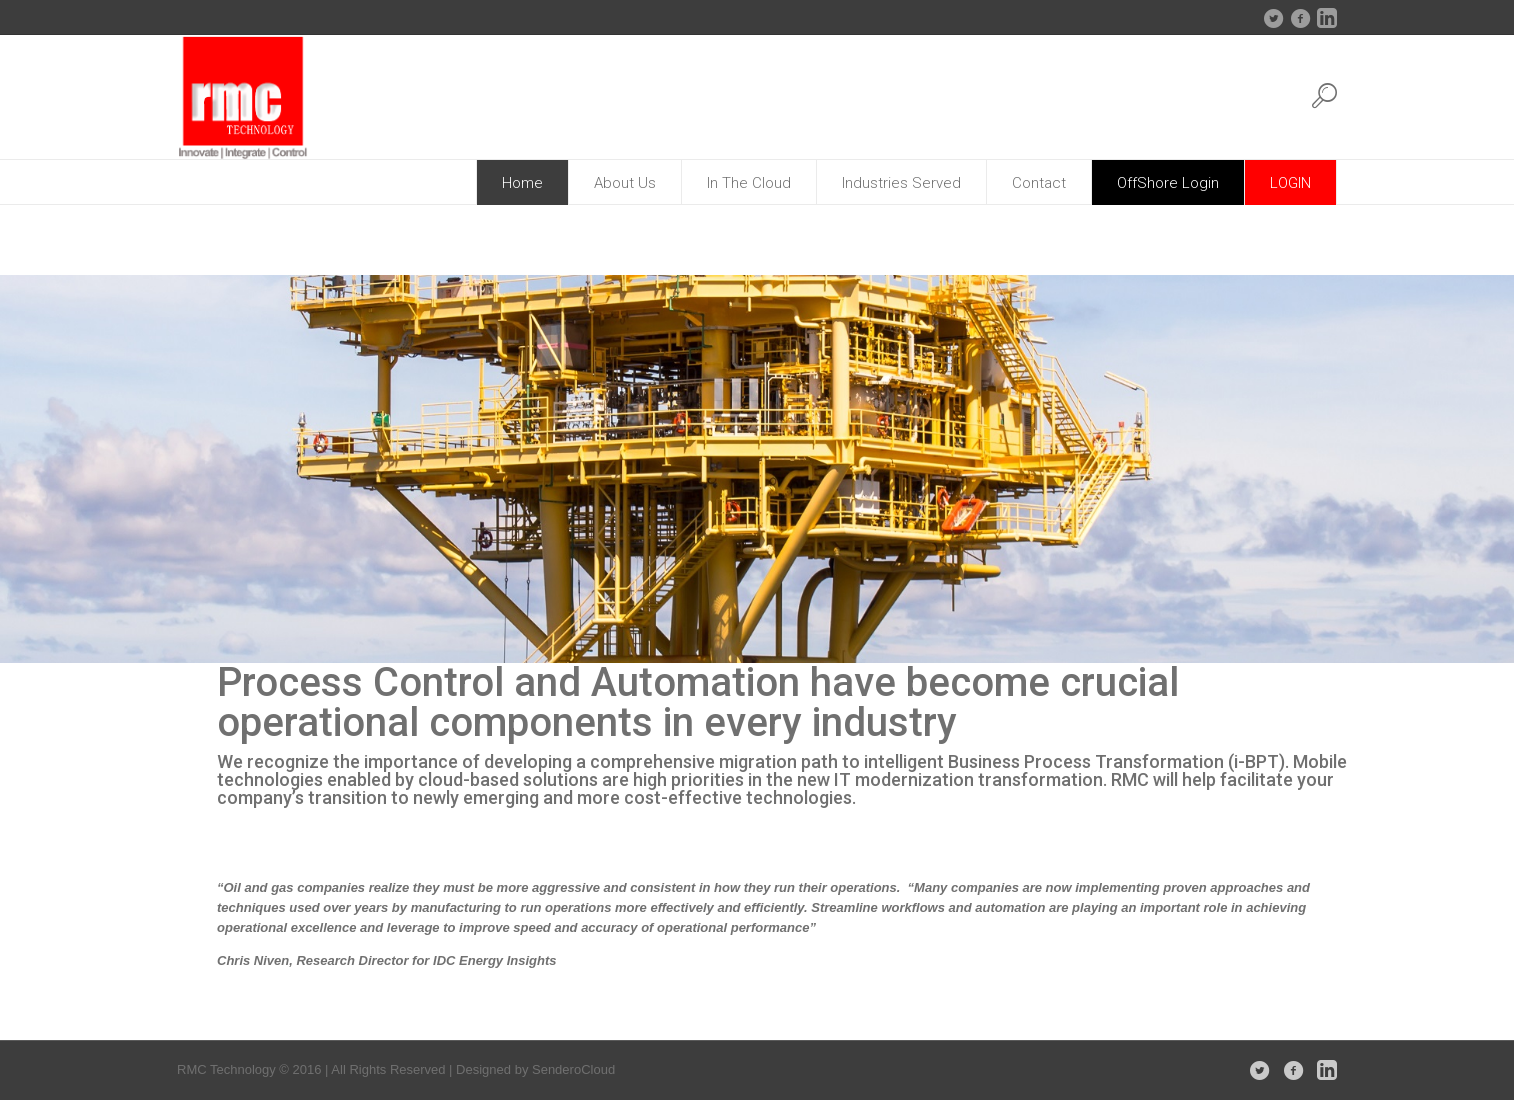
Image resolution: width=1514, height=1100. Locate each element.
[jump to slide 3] (75, 648)
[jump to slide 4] (95, 648)
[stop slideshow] (117, 648)
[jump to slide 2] (55, 648)
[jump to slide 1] (35, 648)
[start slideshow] (12, 648)
